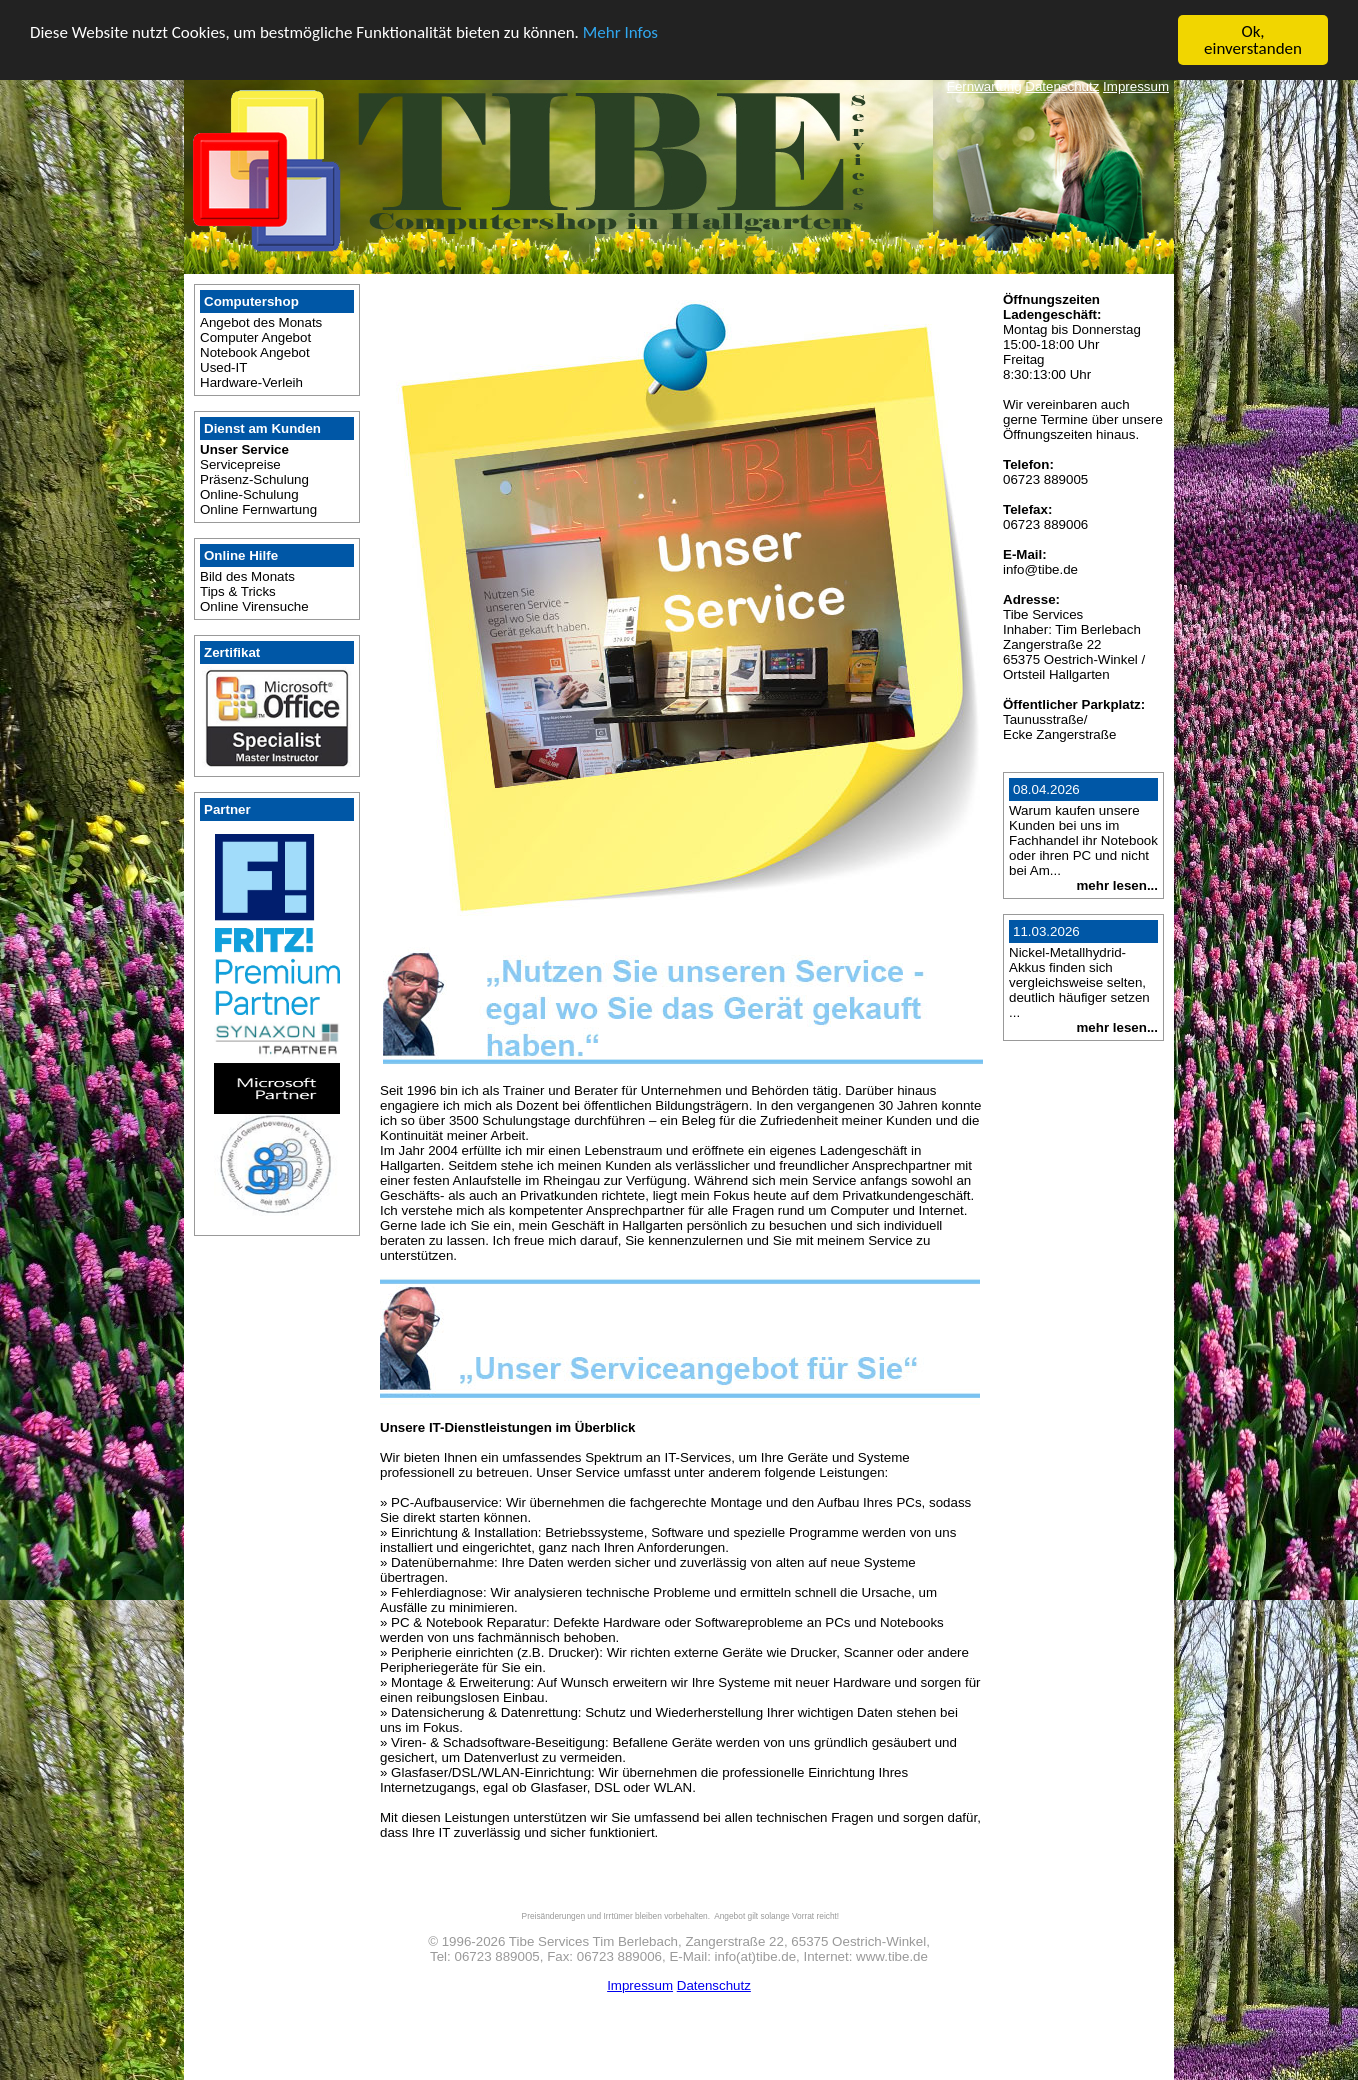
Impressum (1136, 85)
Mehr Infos (620, 31)
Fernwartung (984, 85)
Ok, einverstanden (1253, 39)
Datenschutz (1062, 85)
